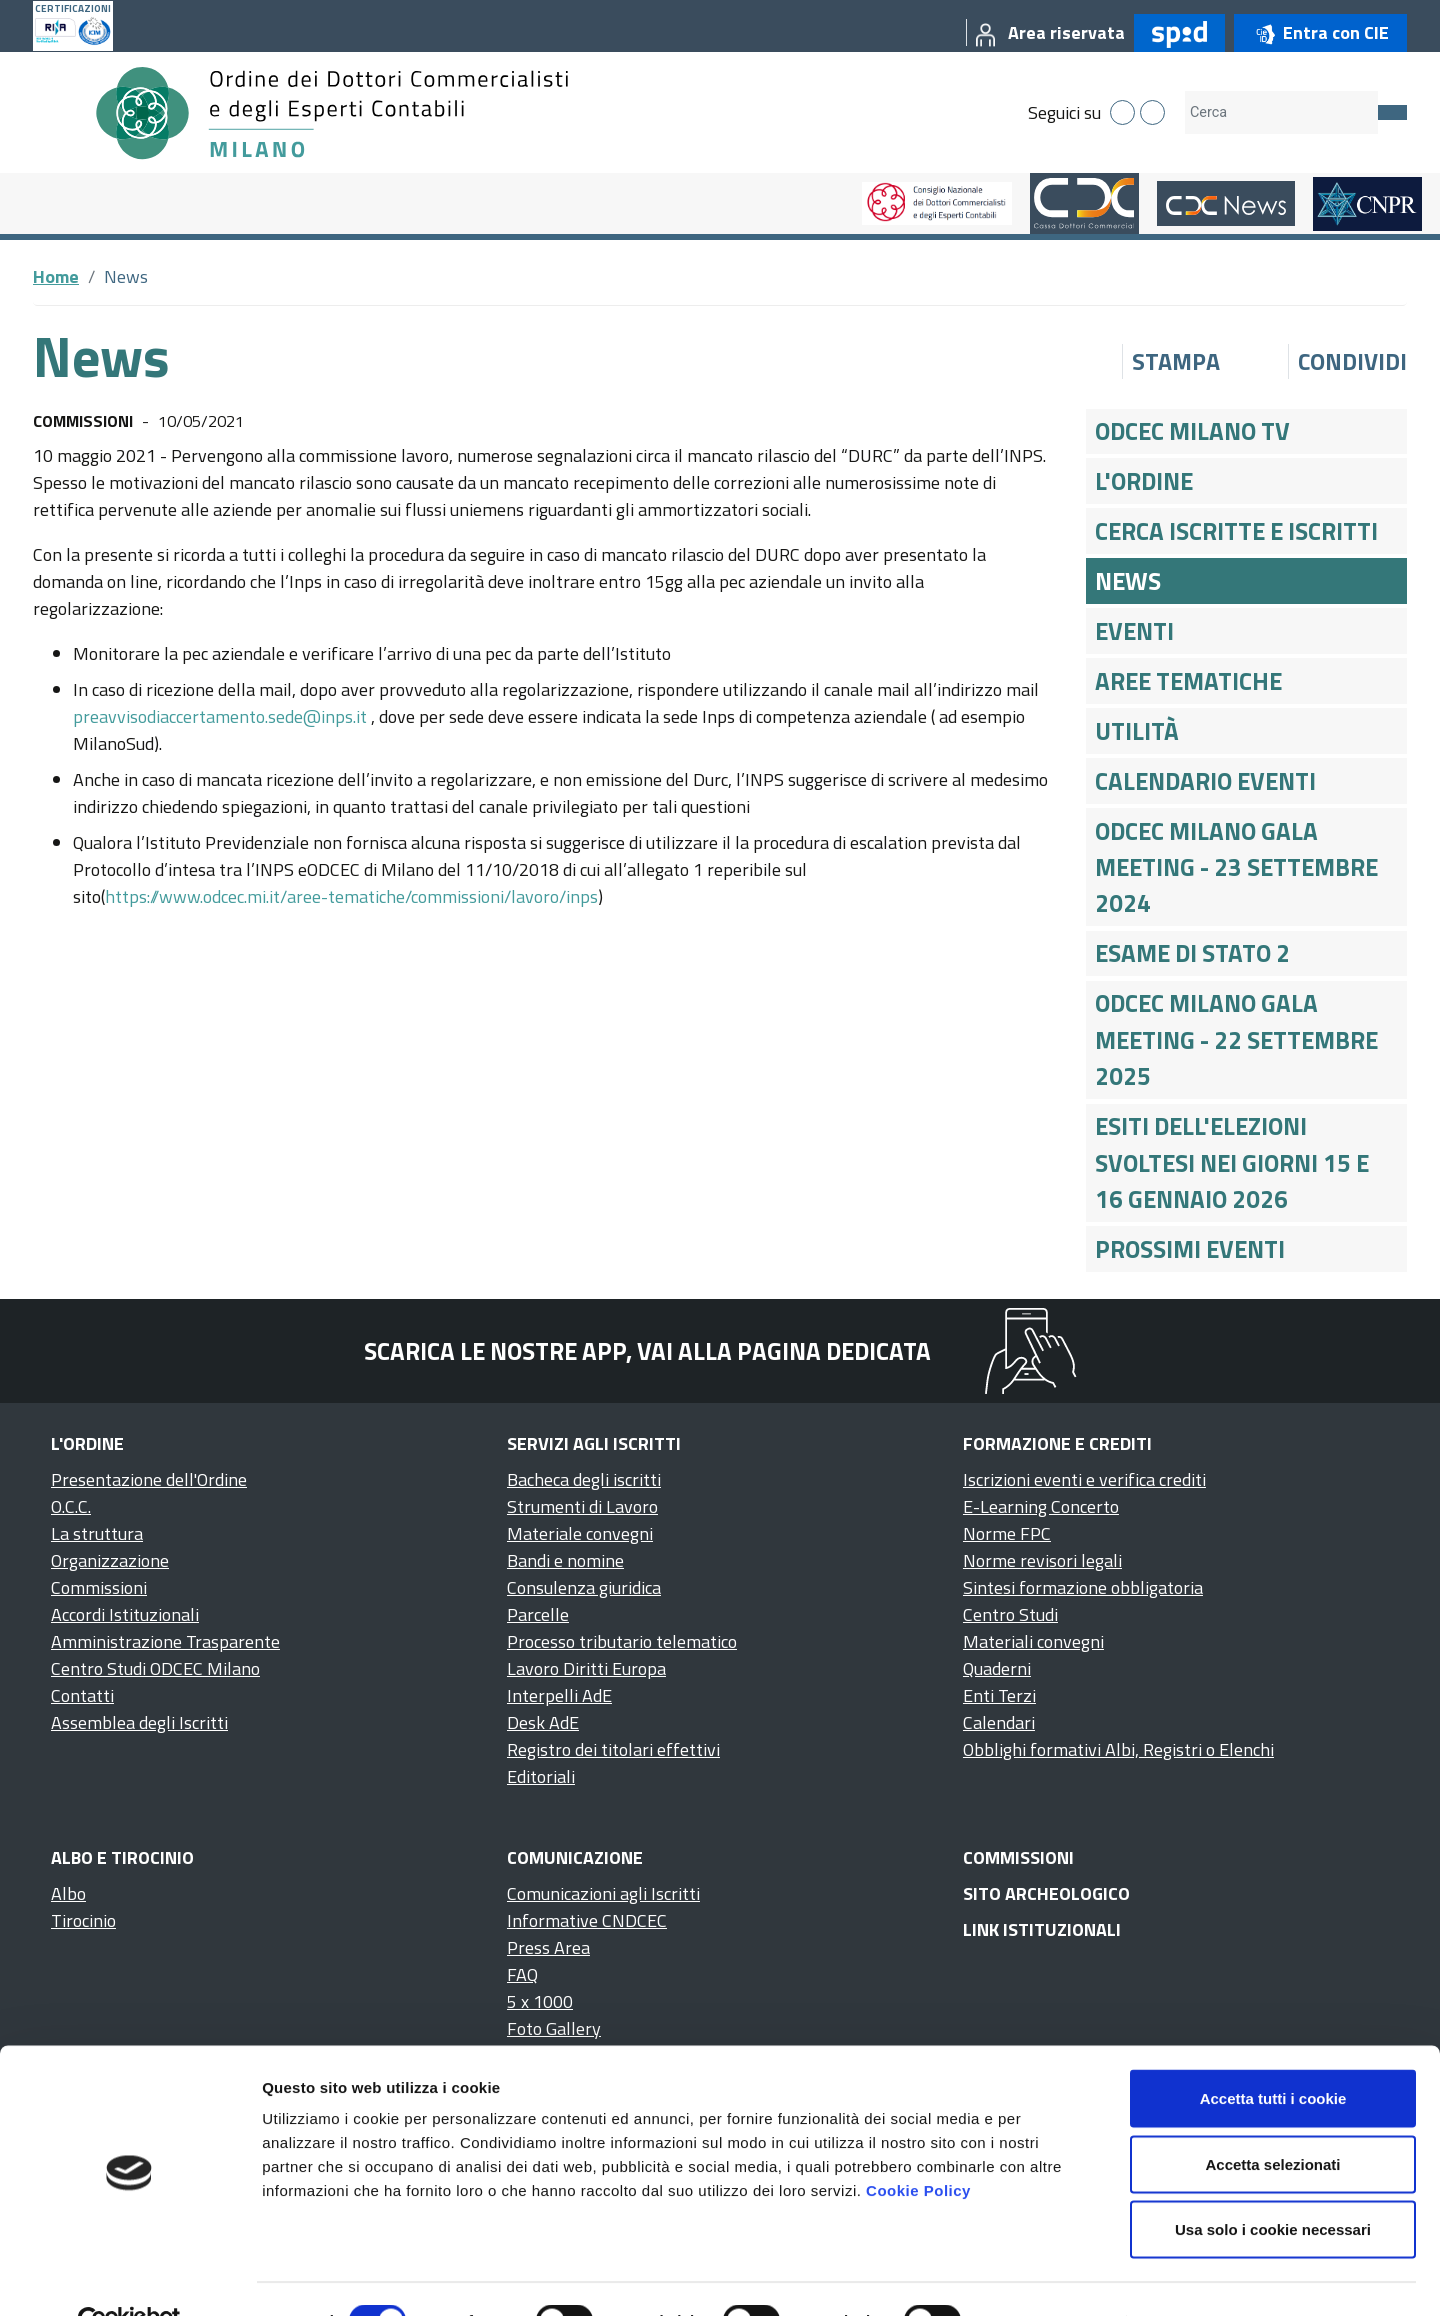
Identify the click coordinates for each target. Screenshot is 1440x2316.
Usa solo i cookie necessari (1273, 2184)
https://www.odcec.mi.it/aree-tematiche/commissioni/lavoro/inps (351, 896)
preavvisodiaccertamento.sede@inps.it (220, 716)
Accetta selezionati (1272, 2119)
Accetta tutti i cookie (1273, 2053)
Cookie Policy (918, 2145)
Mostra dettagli (1052, 2276)
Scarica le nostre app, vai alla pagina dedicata (647, 1351)
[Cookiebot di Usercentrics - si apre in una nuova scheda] (129, 2277)
